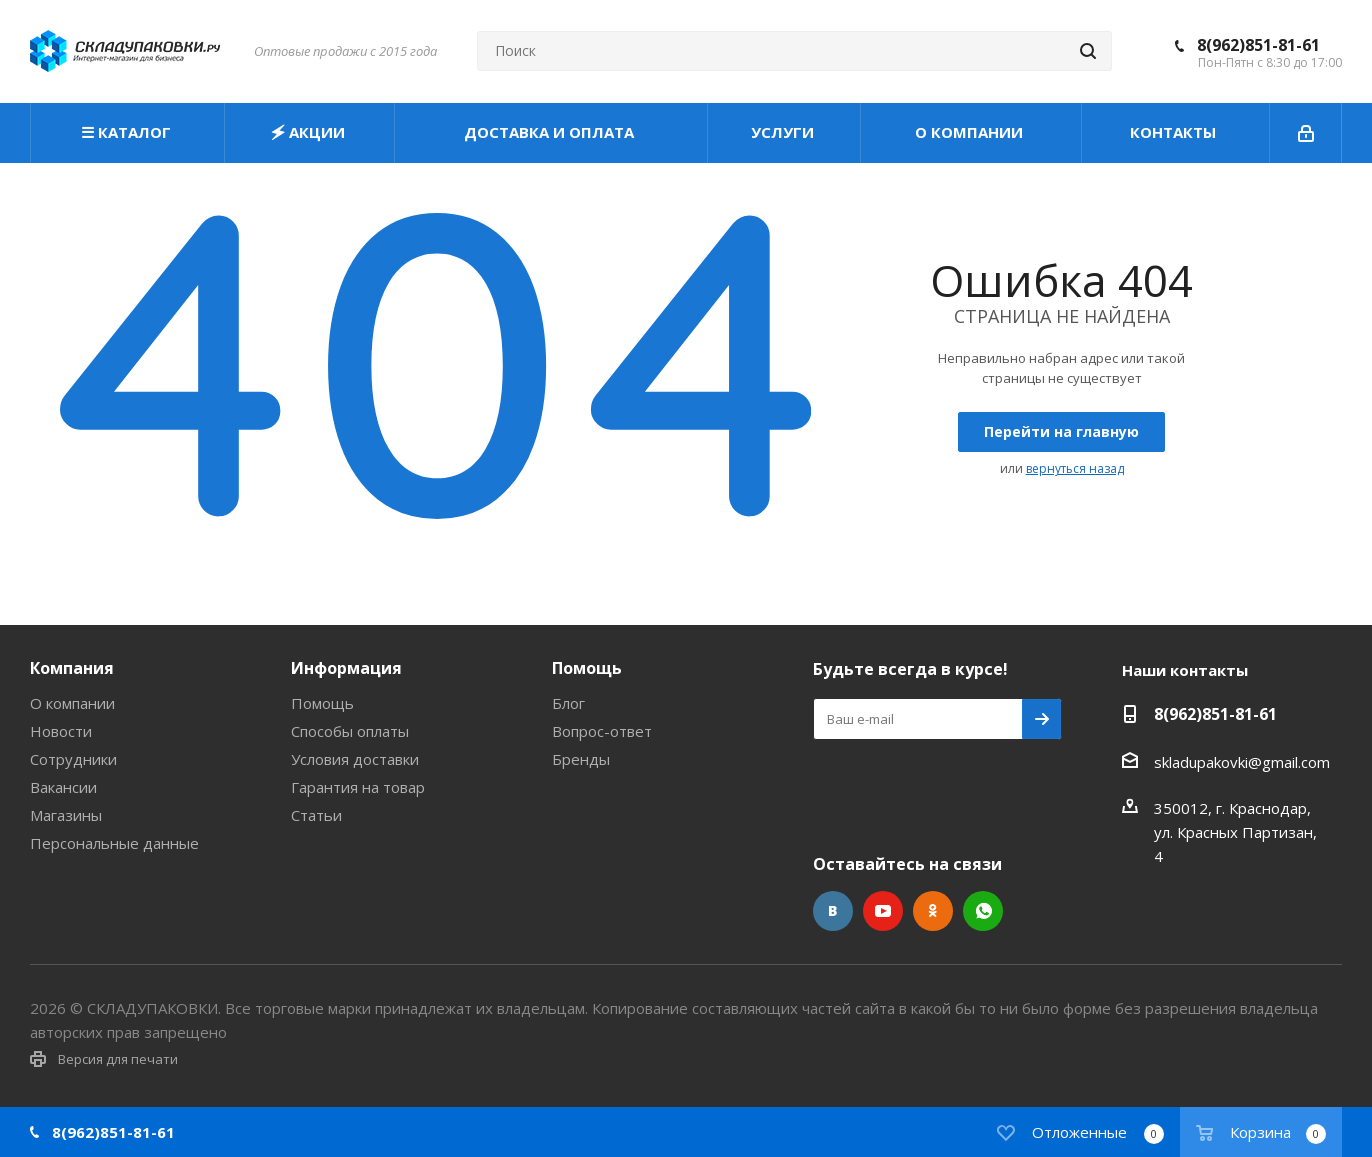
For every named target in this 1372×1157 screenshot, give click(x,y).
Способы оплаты (350, 731)
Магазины (66, 815)
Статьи (316, 815)
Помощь (322, 703)
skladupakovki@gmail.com (1242, 762)
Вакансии (63, 787)
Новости (61, 731)
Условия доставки (355, 759)
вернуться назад (1075, 468)
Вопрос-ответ (602, 731)
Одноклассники (933, 911)
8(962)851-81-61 (1258, 45)
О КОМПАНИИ (971, 132)
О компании (72, 703)
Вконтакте (833, 911)
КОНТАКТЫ (1175, 132)
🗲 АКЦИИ (310, 132)
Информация (346, 668)
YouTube (883, 911)
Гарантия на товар (358, 787)
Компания (72, 668)
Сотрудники (73, 759)
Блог (568, 703)
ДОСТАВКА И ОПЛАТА (551, 132)
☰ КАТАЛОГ (128, 132)
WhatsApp (983, 911)
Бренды (581, 759)
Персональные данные (114, 843)
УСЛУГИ (784, 132)
